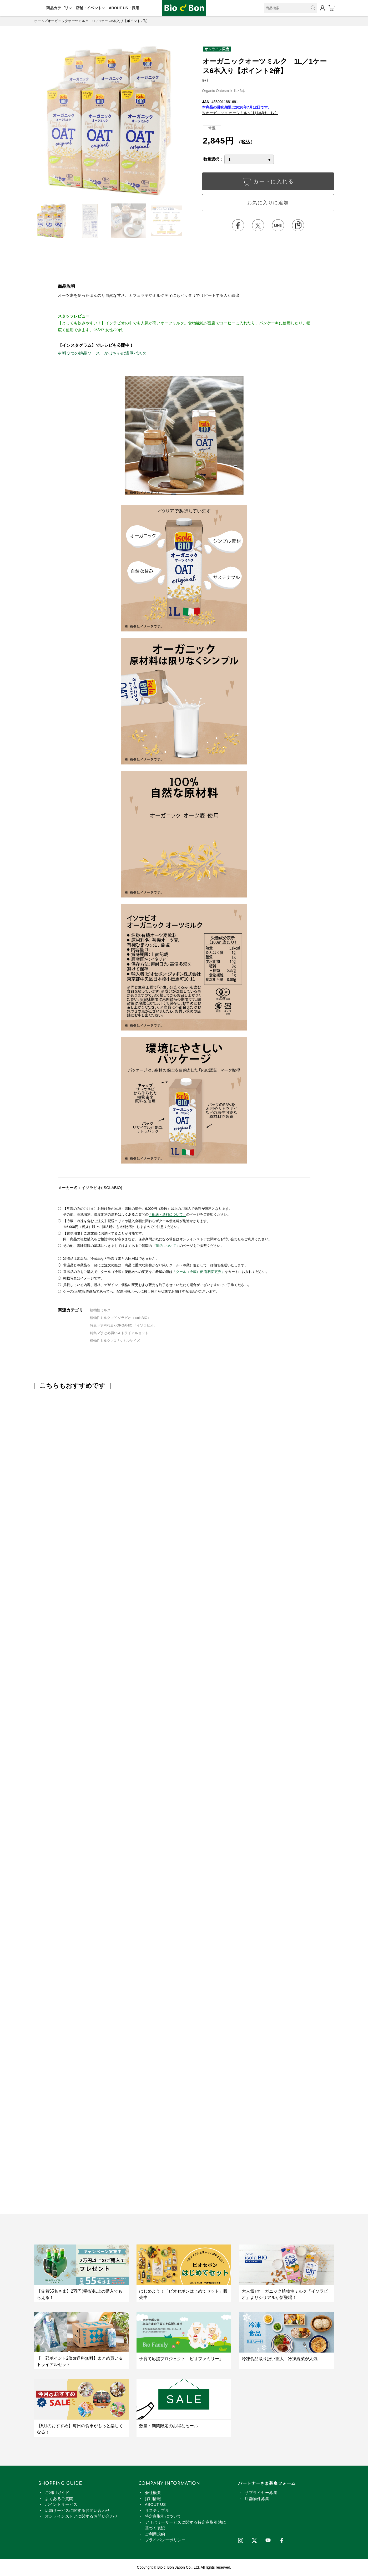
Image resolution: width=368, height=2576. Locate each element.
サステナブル (157, 2510)
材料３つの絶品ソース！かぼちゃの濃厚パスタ (102, 353)
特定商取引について (163, 2516)
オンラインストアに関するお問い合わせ (81, 2516)
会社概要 (153, 2492)
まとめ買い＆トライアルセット (124, 1333)
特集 (93, 1325)
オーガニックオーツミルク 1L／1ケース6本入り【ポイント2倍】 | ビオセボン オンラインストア (184, 8)
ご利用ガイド (57, 2492)
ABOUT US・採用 (124, 8)
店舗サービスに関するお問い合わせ (77, 2510)
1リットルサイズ (127, 1341)
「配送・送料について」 (167, 1214)
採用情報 (153, 2498)
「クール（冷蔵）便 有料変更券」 (199, 1272)
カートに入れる (268, 183)
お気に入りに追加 (268, 202)
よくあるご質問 (59, 2498)
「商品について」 (165, 1246)
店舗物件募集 (257, 2498)
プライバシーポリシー (165, 2540)
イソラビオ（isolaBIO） (132, 1318)
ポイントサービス (61, 2504)
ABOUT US (155, 2504)
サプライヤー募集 (261, 2492)
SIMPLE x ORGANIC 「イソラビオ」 (129, 1325)
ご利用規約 (155, 2534)
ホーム (39, 21)
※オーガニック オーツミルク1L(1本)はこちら (240, 113)
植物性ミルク (100, 1310)
